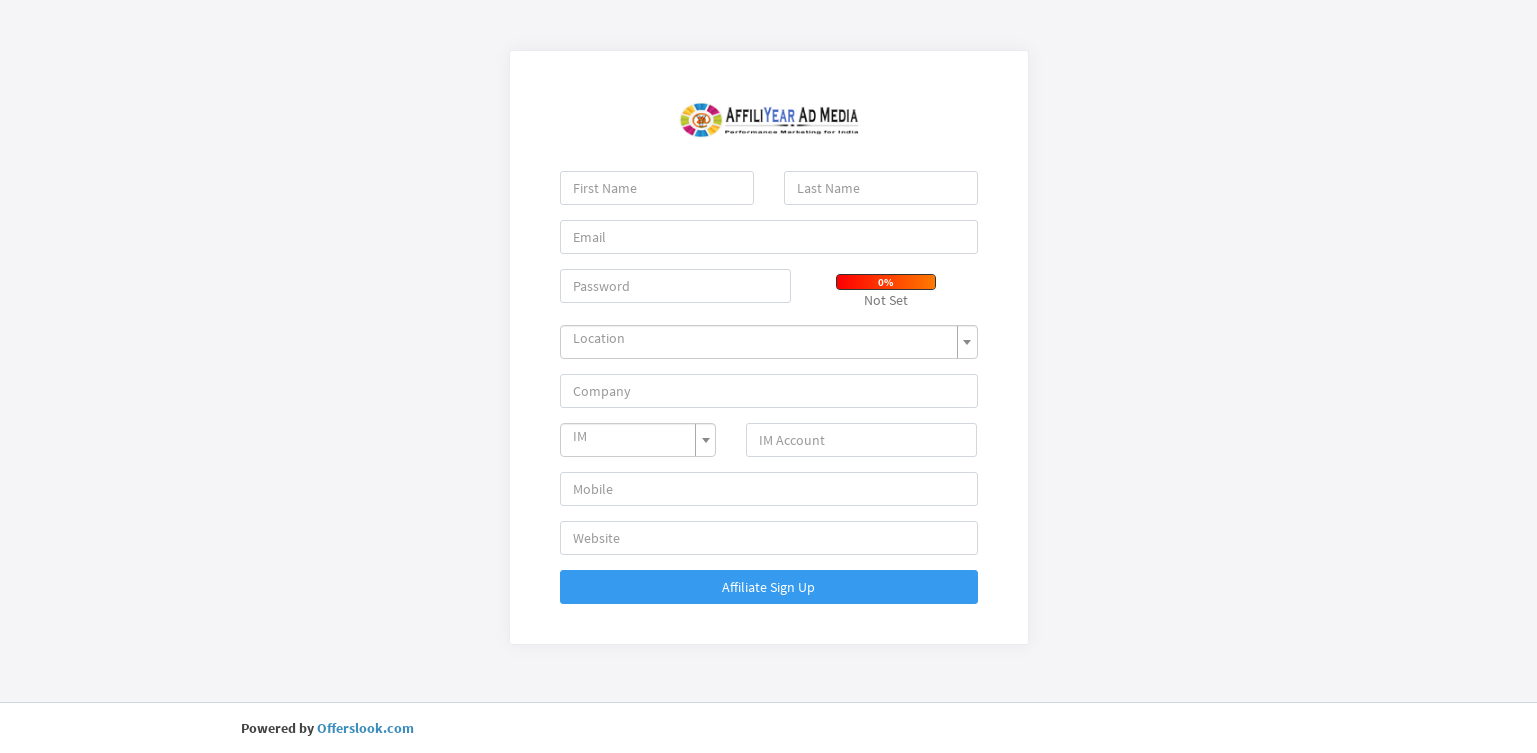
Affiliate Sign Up (768, 587)
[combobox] (769, 342)
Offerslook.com (365, 728)
